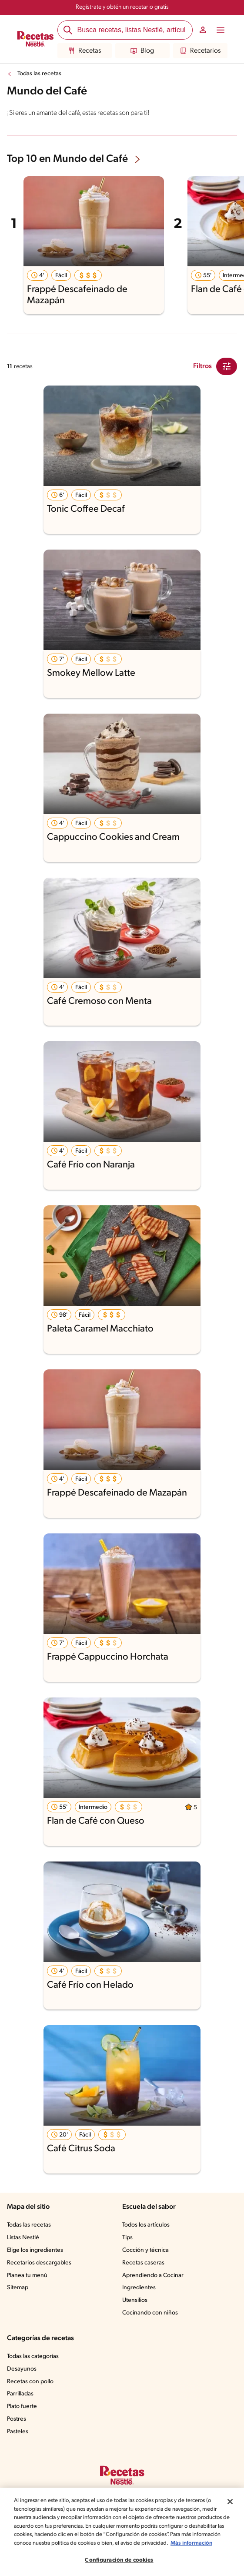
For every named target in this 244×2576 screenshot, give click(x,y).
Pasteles (18, 2431)
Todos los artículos (147, 2225)
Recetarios (199, 50)
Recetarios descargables (40, 2263)
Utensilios (135, 2300)
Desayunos (22, 2369)
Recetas (84, 50)
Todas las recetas (41, 73)
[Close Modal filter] (226, 366)
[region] (122, 2527)
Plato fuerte (22, 2406)
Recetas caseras (144, 2263)
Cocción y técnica (146, 2250)
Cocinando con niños (150, 2313)
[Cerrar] (230, 2493)
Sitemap (18, 2287)
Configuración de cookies (119, 2560)
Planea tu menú (28, 2275)
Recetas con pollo (31, 2381)
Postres (17, 2419)
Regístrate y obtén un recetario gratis (122, 7)
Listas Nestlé (24, 2237)
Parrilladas (21, 2394)
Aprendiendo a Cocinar (153, 2275)
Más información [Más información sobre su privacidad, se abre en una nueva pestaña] (64, 2543)
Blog (142, 50)
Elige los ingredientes (36, 2250)
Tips (128, 2237)
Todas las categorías (35, 2356)
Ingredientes (139, 2287)
